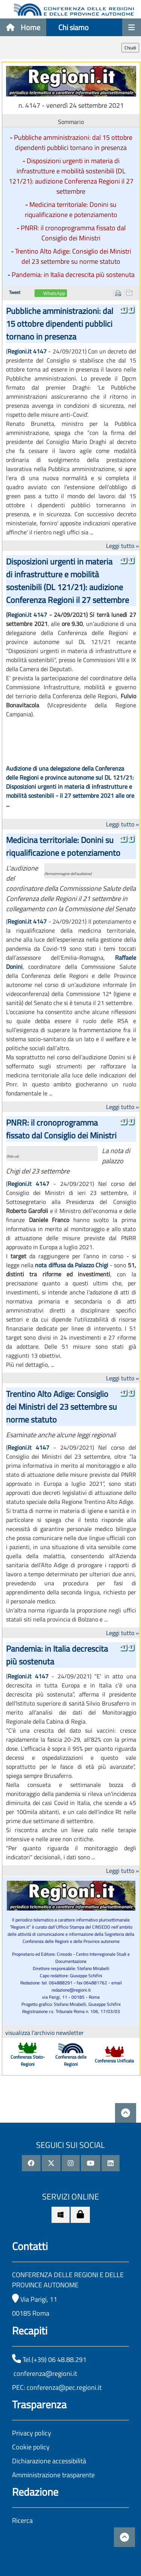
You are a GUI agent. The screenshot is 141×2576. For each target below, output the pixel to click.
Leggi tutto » (122, 545)
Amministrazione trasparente (53, 2475)
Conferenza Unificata (114, 2060)
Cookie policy (31, 2447)
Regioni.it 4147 (27, 351)
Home (23, 27)
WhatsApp (54, 293)
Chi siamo (73, 27)
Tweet (14, 292)
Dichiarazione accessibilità (49, 2461)
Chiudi (130, 47)
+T (123, 309)
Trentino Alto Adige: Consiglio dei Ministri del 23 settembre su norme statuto (73, 256)
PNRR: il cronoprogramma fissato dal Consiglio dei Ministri (73, 233)
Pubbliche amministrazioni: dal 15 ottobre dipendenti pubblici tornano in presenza (73, 142)
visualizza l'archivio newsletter (44, 2032)
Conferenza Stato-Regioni (28, 2060)
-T (131, 309)
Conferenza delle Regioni (70, 2060)
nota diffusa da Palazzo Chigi (71, 1265)
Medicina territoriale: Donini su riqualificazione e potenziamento (71, 209)
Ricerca (22, 2520)
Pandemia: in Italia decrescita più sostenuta (73, 274)
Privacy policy (31, 2433)
